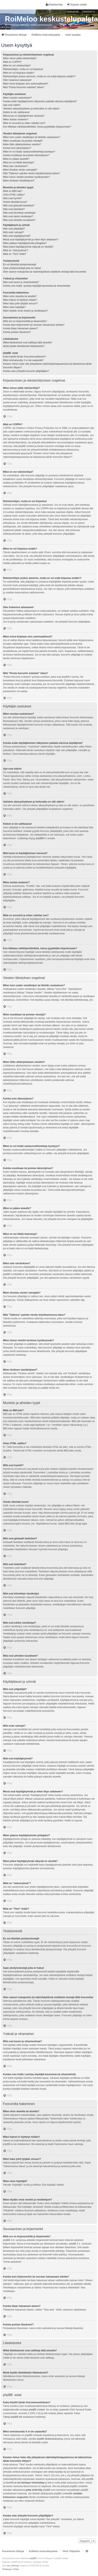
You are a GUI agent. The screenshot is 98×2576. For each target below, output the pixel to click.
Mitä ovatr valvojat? (13, 232)
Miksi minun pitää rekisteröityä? (20, 58)
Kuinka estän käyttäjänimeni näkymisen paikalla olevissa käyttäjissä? (40, 101)
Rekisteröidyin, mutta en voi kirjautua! (23, 69)
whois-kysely (55, 2471)
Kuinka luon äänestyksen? (17, 148)
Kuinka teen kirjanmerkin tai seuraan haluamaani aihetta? (34, 324)
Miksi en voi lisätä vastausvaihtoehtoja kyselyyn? (29, 151)
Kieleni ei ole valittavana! (16, 112)
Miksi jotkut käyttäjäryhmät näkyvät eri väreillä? (28, 246)
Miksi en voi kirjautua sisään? (18, 72)
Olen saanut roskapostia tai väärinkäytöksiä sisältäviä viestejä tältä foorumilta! (44, 271)
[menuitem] (7, 2569)
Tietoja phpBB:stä (12, 2416)
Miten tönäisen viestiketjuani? (19, 180)
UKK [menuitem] (2, 27)
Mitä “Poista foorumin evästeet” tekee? (23, 87)
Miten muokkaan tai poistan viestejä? (23, 140)
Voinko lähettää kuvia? (15, 202)
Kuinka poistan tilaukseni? (17, 332)
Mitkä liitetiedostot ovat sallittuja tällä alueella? (27, 342)
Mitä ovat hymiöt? (12, 198)
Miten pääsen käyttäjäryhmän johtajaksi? (25, 243)
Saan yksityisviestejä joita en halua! (22, 268)
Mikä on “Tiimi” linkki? (14, 254)
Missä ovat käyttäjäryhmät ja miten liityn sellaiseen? (30, 239)
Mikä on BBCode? (13, 191)
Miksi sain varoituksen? (15, 166)
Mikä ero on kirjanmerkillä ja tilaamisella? (25, 321)
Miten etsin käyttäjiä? (14, 307)
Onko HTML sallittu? (14, 194)
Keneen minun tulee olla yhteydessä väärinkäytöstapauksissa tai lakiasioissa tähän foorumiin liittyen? (47, 365)
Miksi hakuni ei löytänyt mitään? (20, 299)
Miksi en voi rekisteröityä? (17, 65)
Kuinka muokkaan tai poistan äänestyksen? (26, 155)
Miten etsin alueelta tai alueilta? (20, 296)
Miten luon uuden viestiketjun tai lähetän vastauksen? (31, 137)
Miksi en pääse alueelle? (16, 158)
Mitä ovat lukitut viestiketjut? (18, 216)
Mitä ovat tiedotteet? (14, 209)
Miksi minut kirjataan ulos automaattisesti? (25, 83)
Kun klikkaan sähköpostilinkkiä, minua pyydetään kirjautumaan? (37, 126)
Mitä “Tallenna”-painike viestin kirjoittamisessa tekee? (31, 173)
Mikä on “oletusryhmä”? (15, 250)
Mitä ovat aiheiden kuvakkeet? (19, 220)
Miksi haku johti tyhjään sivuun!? (20, 303)
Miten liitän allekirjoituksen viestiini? (22, 144)
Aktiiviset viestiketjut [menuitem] (90, 11)
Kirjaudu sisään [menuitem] (77, 4)
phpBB (39, 838)
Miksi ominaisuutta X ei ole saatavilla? (23, 360)
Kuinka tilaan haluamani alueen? (20, 328)
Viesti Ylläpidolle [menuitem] (71, 2551)
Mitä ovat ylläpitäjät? (14, 228)
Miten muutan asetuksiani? (17, 97)
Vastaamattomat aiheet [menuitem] (74, 11)
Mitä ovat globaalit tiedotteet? (18, 205)
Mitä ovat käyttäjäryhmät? (17, 236)
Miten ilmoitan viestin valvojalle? (20, 169)
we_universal (13, 2566)
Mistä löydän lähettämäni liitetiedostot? (23, 346)
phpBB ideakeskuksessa (50, 2438)
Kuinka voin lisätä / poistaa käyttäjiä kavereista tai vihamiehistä (36, 285)
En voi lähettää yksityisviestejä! (19, 264)
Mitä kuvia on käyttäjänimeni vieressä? (23, 115)
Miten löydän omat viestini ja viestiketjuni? (25, 310)
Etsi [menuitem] (8, 27)
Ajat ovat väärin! (11, 105)
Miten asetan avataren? (15, 119)
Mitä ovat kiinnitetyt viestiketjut (19, 212)
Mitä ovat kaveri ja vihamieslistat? (21, 282)
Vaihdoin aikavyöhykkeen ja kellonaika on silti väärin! (31, 108)
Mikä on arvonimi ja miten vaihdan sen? (24, 123)
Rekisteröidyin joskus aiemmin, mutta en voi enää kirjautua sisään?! (39, 76)
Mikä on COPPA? (12, 62)
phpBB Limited (37, 2409)
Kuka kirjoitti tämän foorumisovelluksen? (24, 356)
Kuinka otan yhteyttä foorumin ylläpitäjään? (26, 371)
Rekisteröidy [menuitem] (54, 4)
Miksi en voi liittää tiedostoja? (18, 162)
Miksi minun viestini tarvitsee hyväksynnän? (26, 177)
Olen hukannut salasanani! (17, 80)
